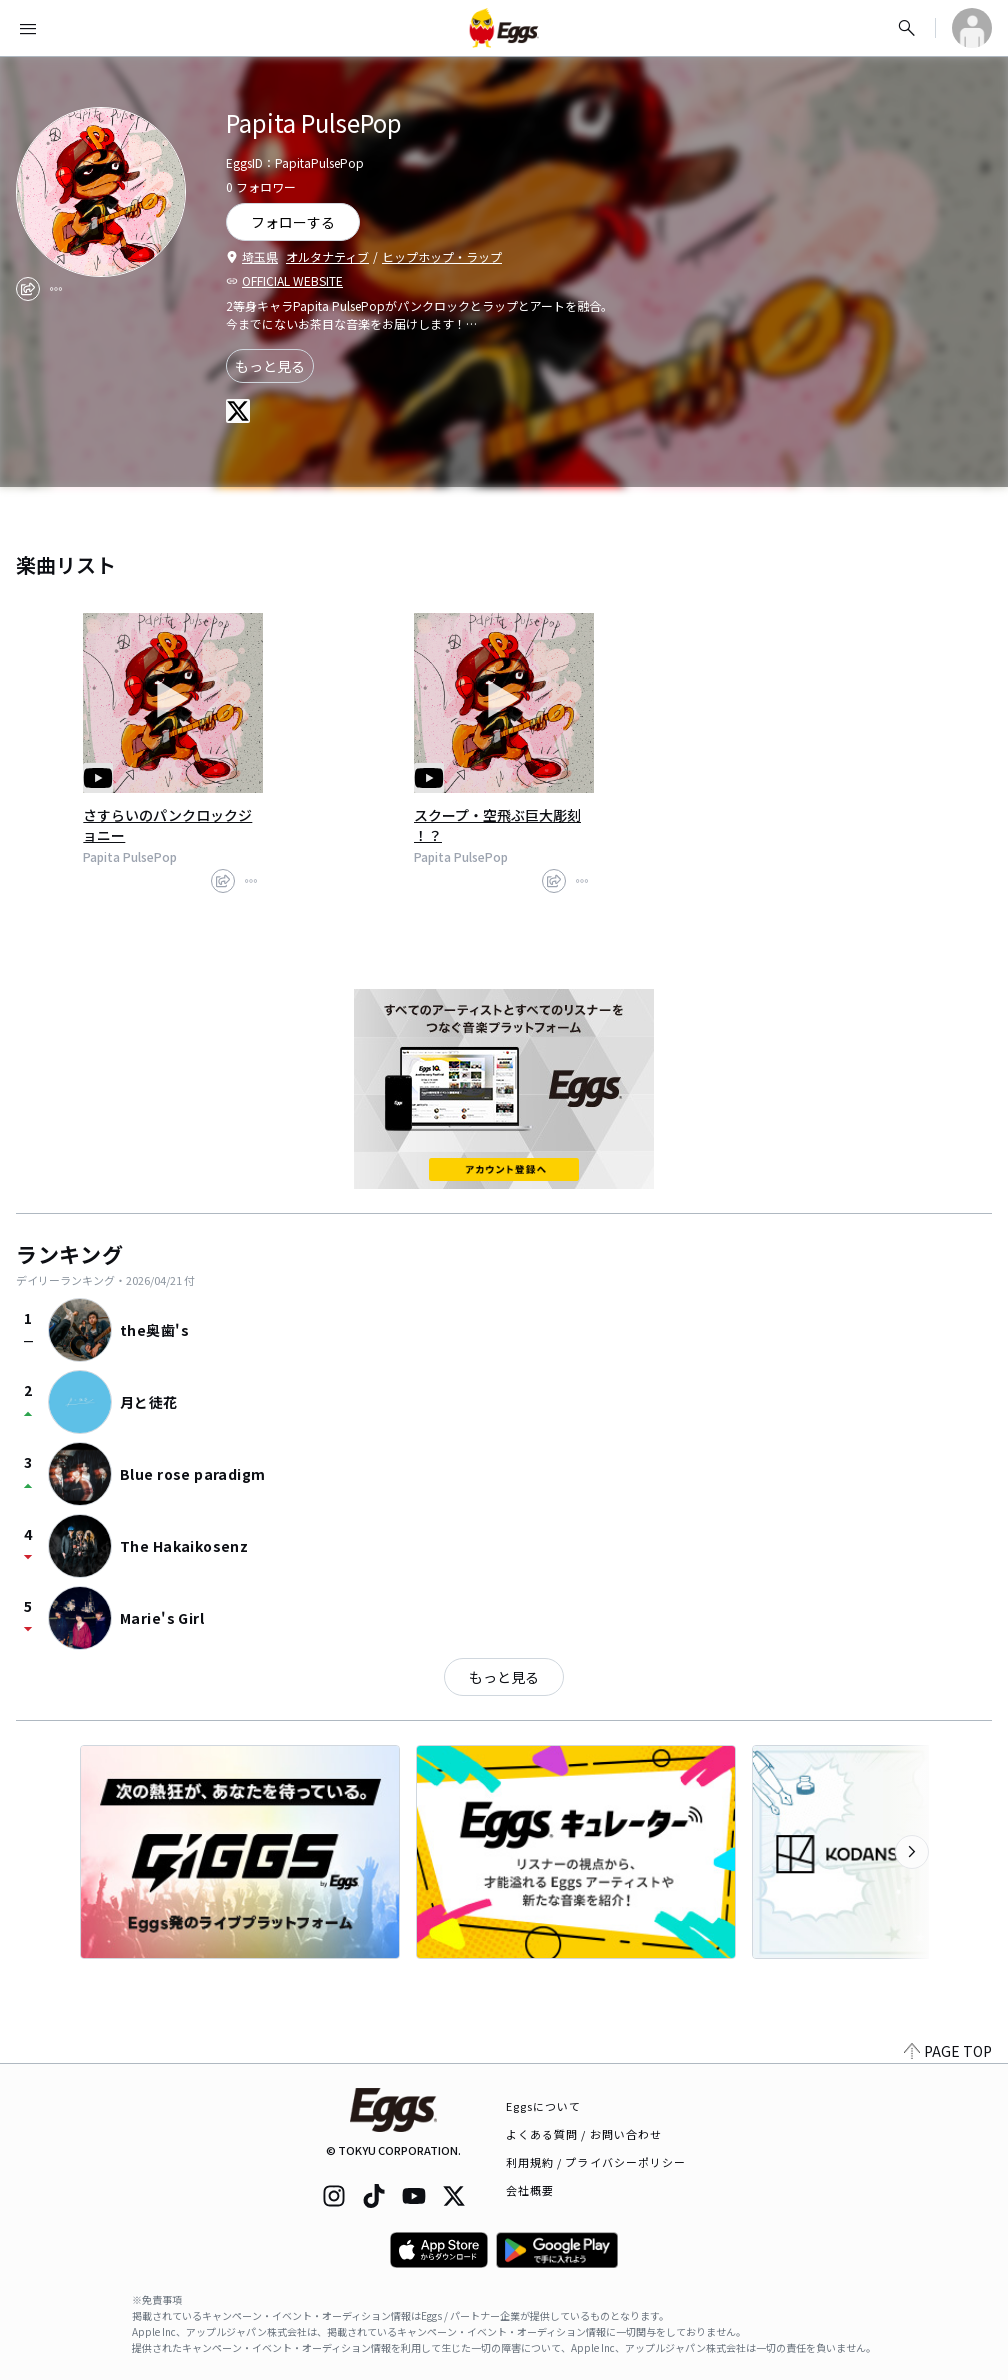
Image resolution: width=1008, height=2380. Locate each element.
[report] (56, 289)
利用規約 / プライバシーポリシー (596, 2162)
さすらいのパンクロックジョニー (167, 825)
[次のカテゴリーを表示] (912, 1852)
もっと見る (270, 366)
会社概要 (530, 2190)
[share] (28, 289)
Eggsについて (544, 2106)
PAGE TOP (948, 2051)
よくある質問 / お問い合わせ (584, 2134)
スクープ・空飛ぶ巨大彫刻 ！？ (497, 825)
